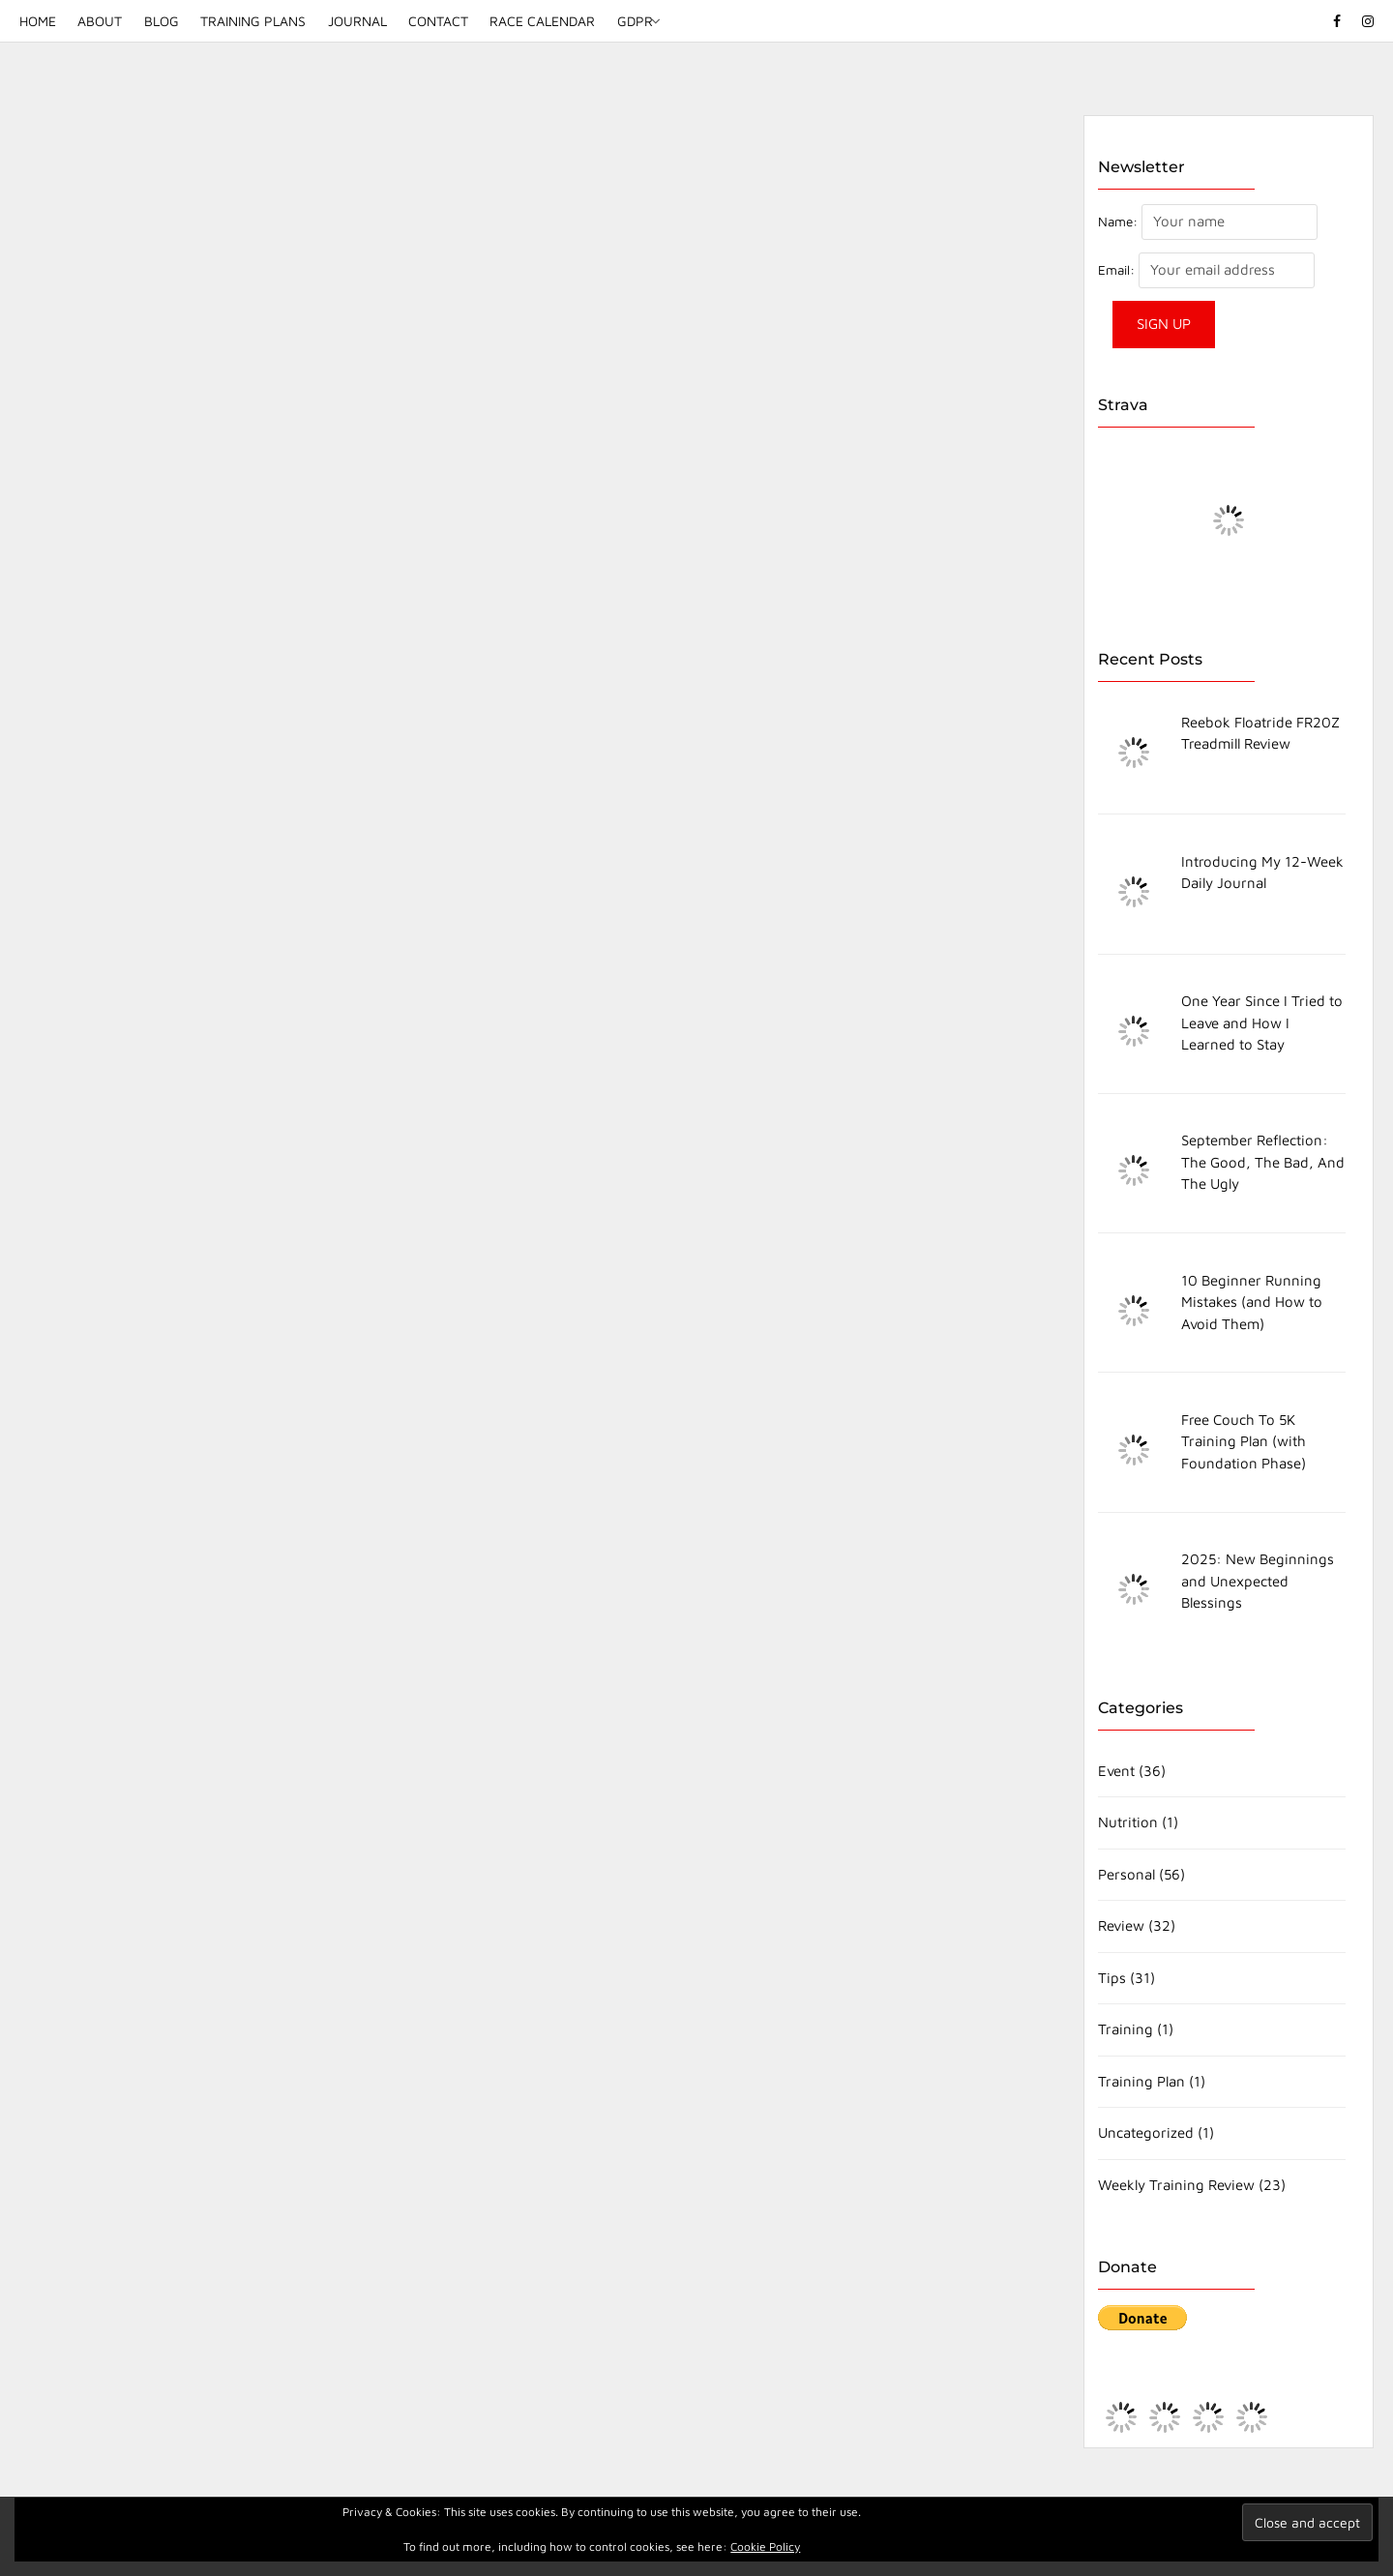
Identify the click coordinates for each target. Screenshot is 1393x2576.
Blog (161, 21)
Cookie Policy (765, 2546)
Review (1121, 1925)
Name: (1118, 221)
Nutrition (1128, 1822)
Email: (1118, 270)
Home (37, 21)
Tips (1112, 1977)
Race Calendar (542, 21)
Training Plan (1141, 2081)
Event (1116, 1770)
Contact (438, 21)
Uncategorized (1146, 2132)
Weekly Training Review (1176, 2184)
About (99, 21)
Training (1125, 2029)
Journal (357, 21)
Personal (1126, 1874)
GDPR (635, 21)
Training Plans (253, 21)
